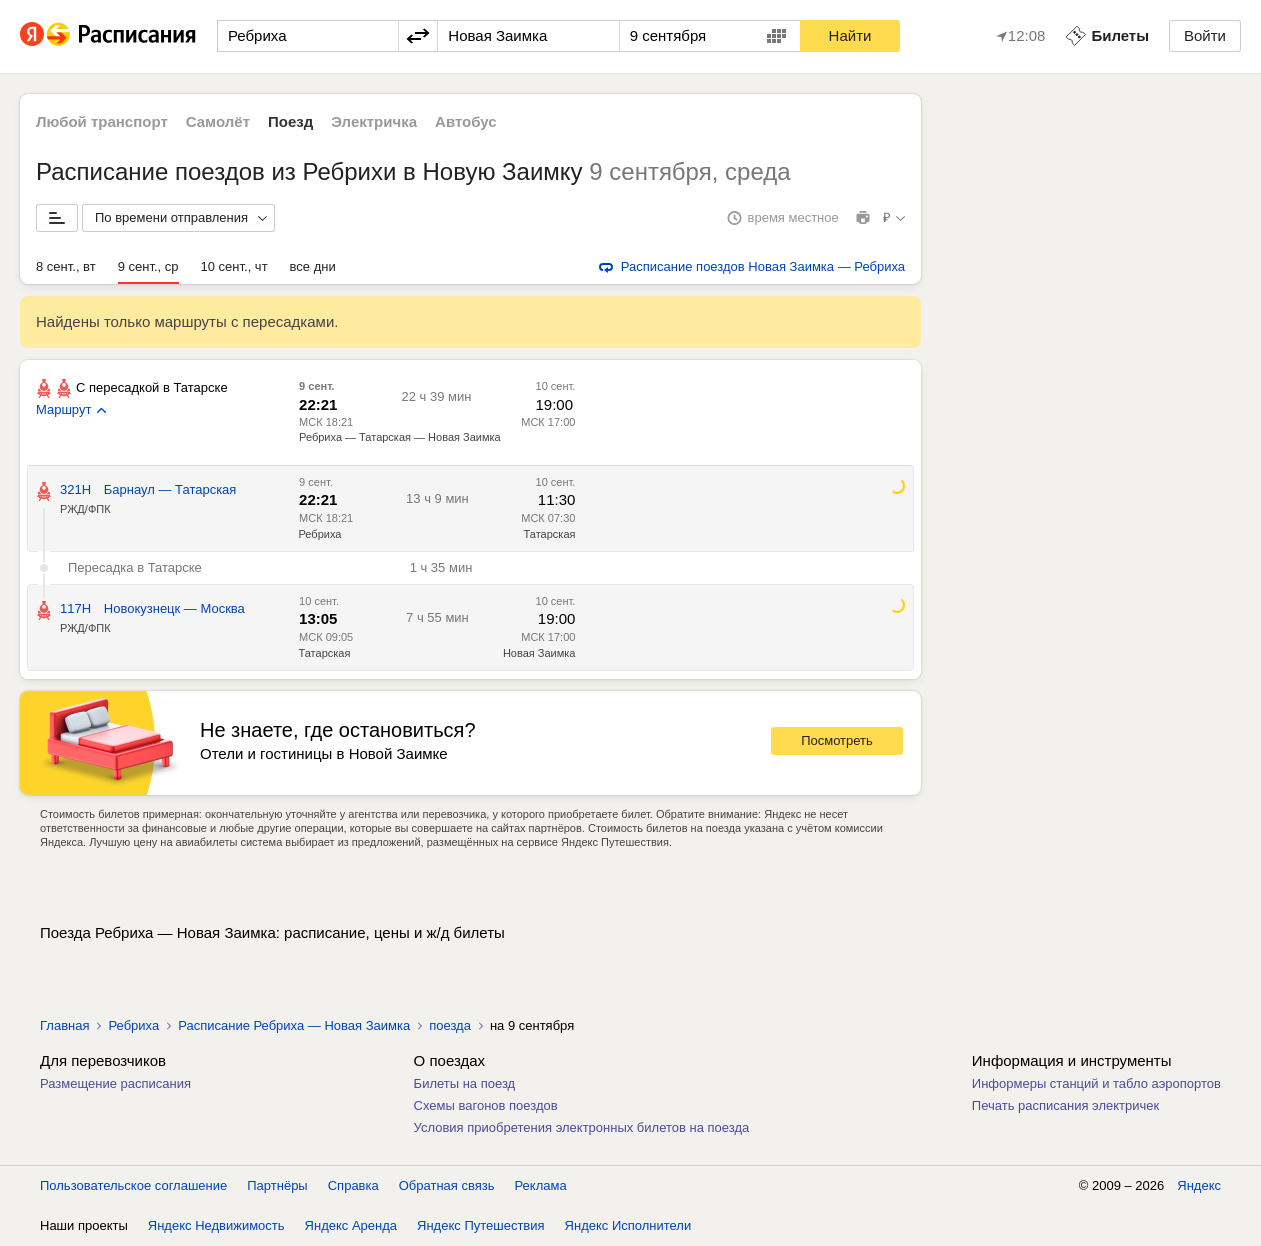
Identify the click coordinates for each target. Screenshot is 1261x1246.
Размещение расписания (115, 1083)
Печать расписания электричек (1065, 1105)
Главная (64, 1025)
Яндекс (1199, 1185)
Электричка (374, 121)
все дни (313, 266)
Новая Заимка (539, 653)
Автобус (466, 121)
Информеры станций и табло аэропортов (1096, 1083)
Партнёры (277, 1185)
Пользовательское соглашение (133, 1185)
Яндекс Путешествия (481, 1225)
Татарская (550, 534)
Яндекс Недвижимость (216, 1225)
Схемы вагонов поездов (486, 1105)
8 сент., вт (66, 266)
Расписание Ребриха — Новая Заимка (294, 1025)
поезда (450, 1025)
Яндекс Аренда (351, 1225)
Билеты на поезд (465, 1083)
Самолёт (218, 121)
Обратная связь (447, 1185)
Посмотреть (837, 740)
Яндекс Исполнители (628, 1225)
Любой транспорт (102, 121)
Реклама (541, 1185)
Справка (353, 1185)
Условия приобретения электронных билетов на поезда (582, 1127)
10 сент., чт (234, 266)
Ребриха (320, 534)
